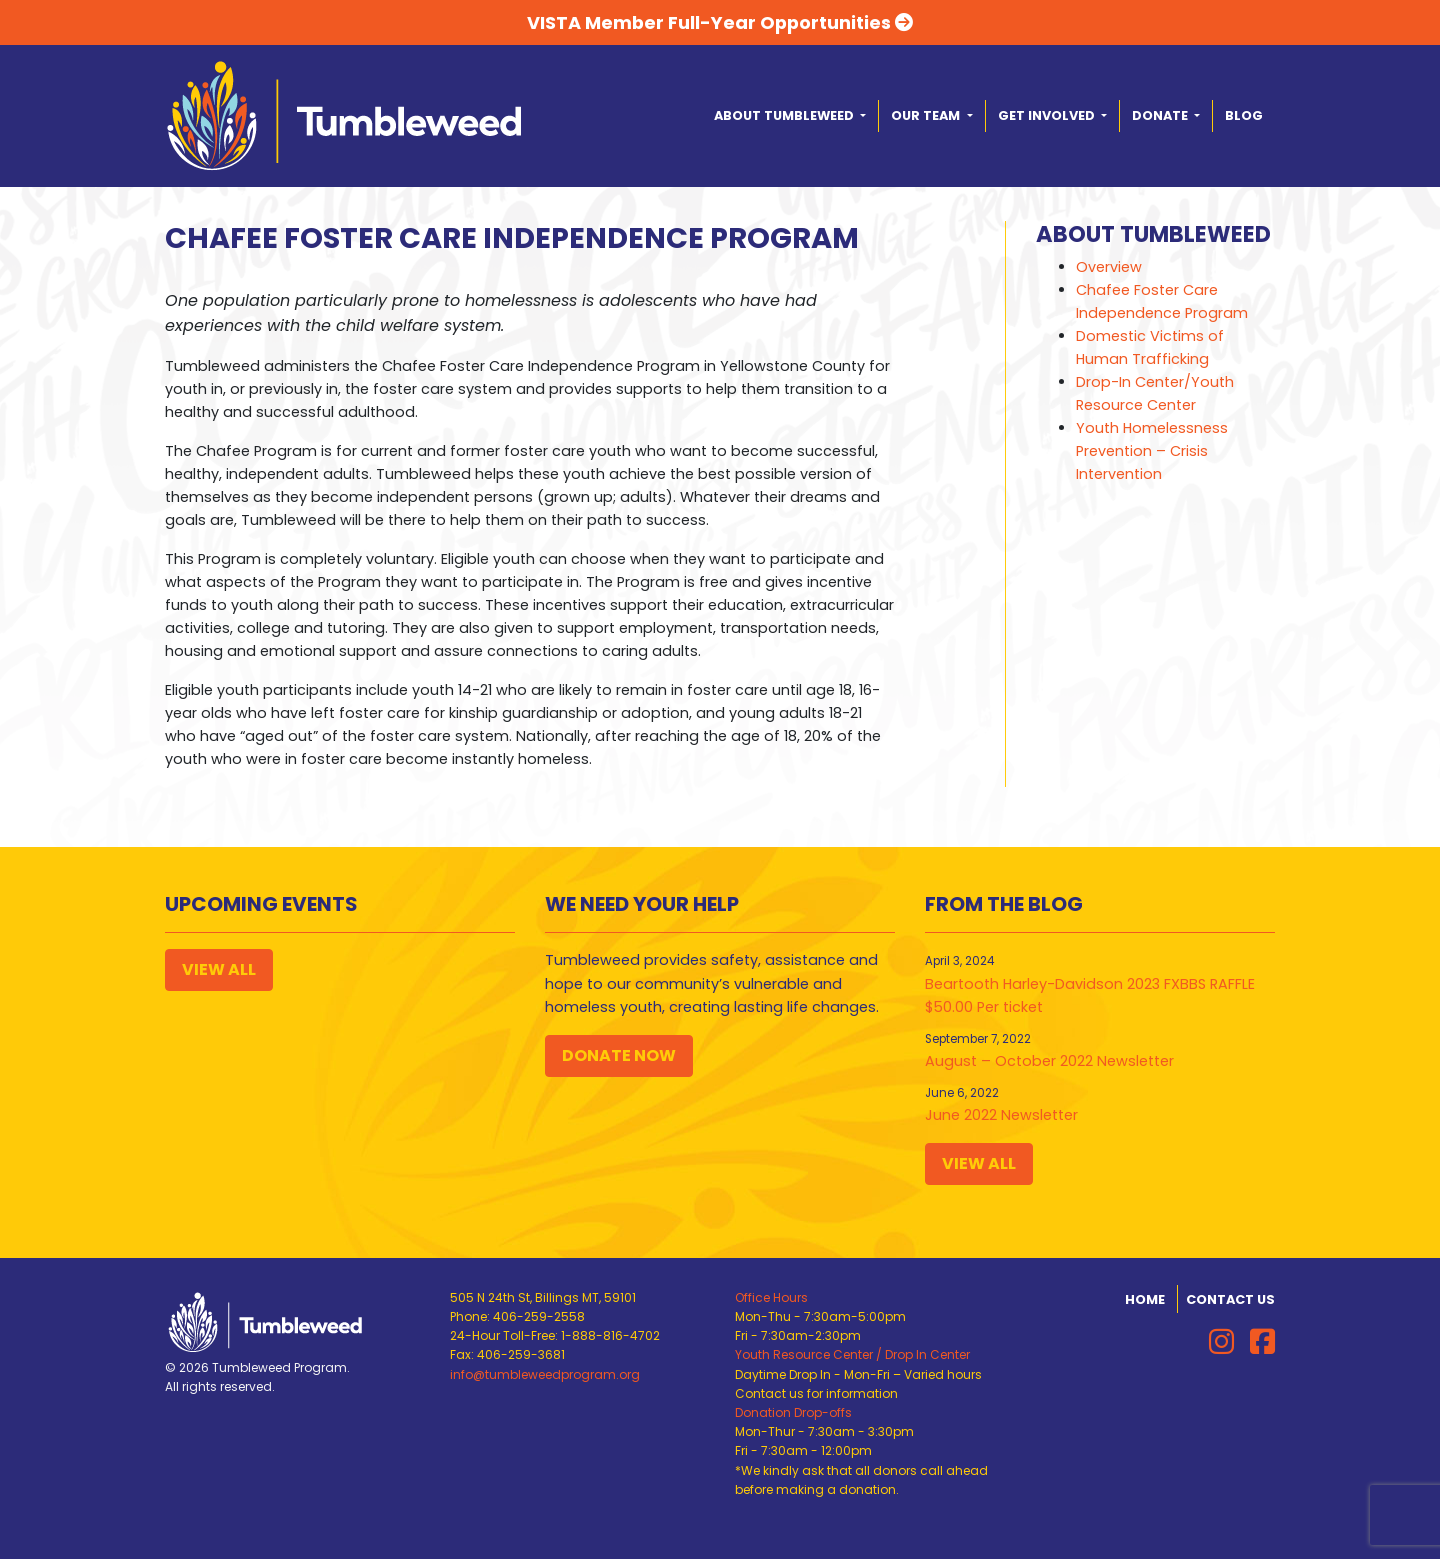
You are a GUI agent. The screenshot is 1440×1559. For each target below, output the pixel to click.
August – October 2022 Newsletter (1049, 1061)
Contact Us (1230, 1299)
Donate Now (619, 1055)
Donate (1161, 115)
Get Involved (1048, 115)
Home (1145, 1299)
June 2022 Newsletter (1001, 1115)
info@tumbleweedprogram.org (545, 1374)
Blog (1244, 115)
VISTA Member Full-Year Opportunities (720, 22)
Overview (1109, 267)
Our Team (927, 115)
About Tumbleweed (785, 115)
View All (219, 969)
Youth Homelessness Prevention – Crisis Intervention (1152, 451)
